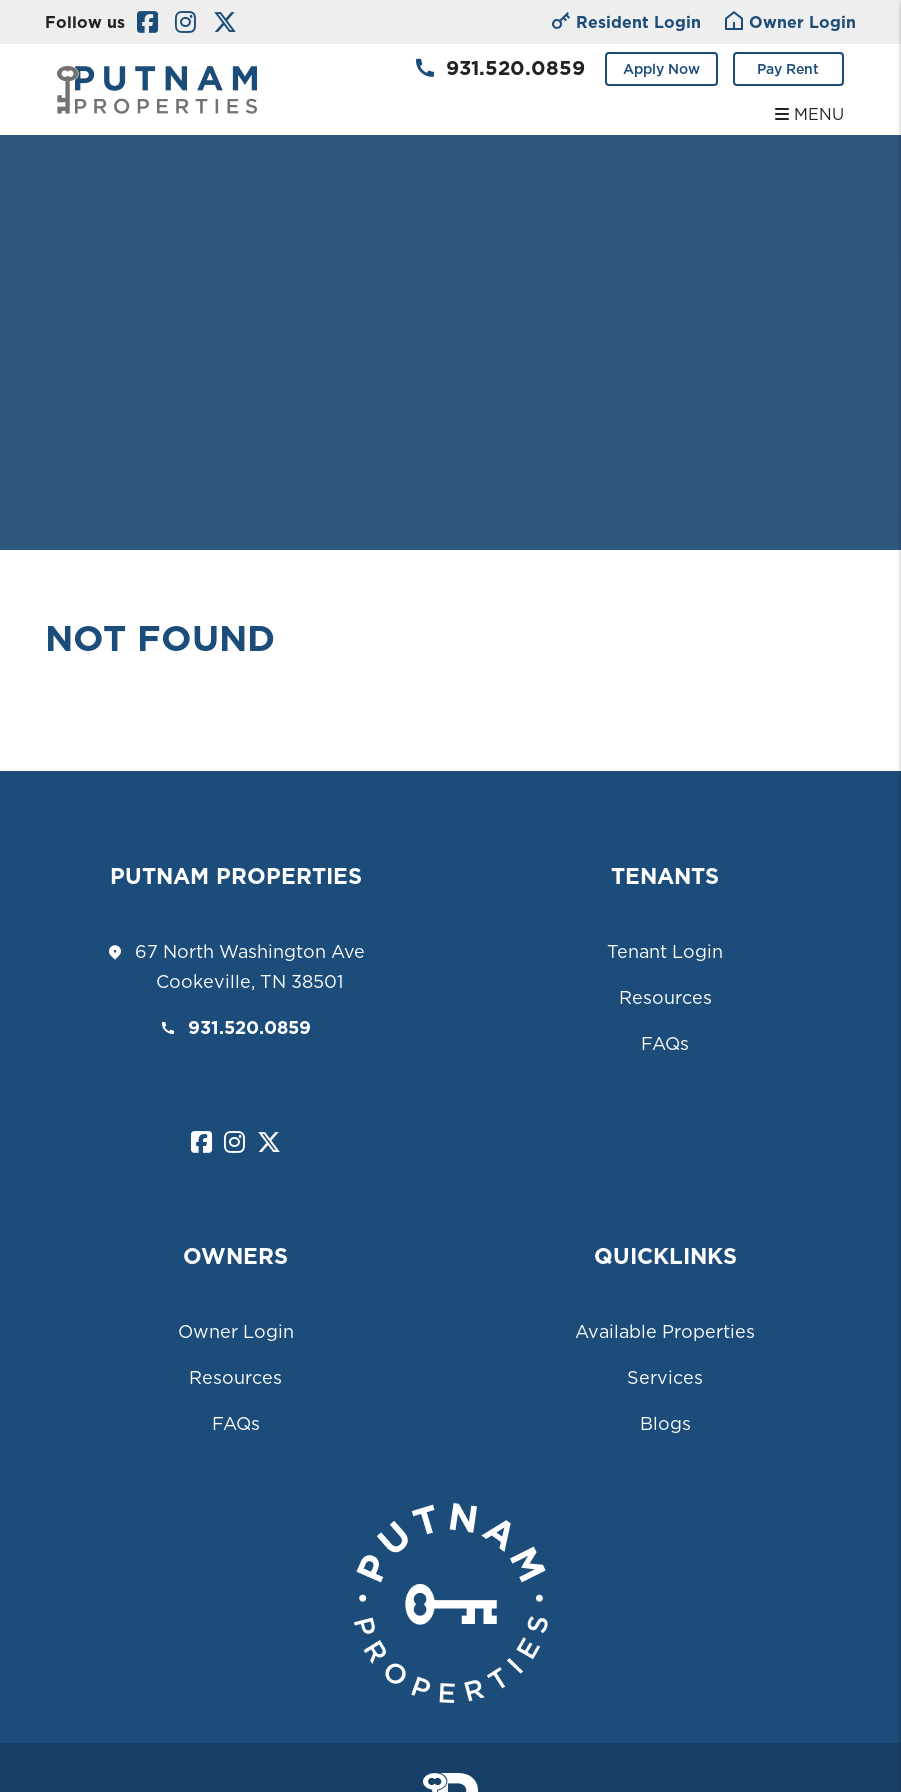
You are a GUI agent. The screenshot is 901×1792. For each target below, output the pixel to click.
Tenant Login (665, 951)
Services (665, 1377)
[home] (157, 88)
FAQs (665, 1043)
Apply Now (661, 69)
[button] (147, 22)
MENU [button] (809, 114)
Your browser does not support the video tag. (450, 275)
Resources (665, 997)
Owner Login (236, 1331)
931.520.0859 (515, 68)
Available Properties (665, 1331)
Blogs (665, 1423)
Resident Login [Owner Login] (626, 23)
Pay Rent (788, 69)
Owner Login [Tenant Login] (790, 23)
